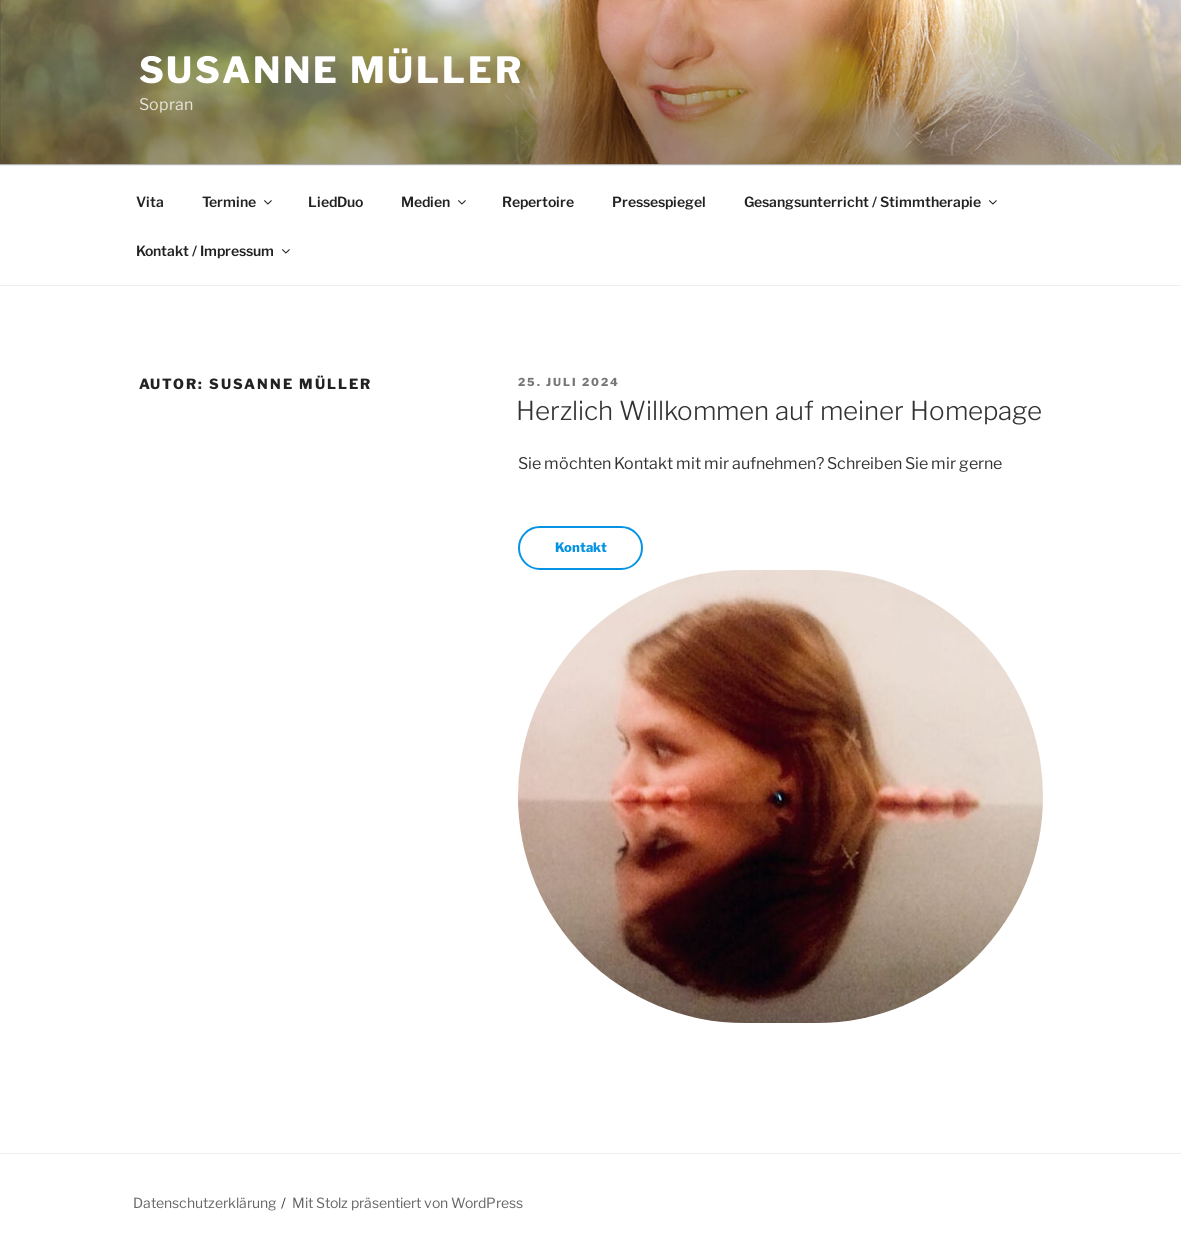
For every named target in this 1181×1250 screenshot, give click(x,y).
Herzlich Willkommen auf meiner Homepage (779, 410)
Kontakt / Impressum (214, 250)
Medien (435, 201)
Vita (150, 201)
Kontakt (581, 547)
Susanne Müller (331, 70)
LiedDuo (335, 201)
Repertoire (538, 201)
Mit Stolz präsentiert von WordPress (407, 1202)
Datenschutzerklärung (204, 1202)
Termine (238, 201)
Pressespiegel (659, 201)
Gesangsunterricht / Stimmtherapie (872, 201)
